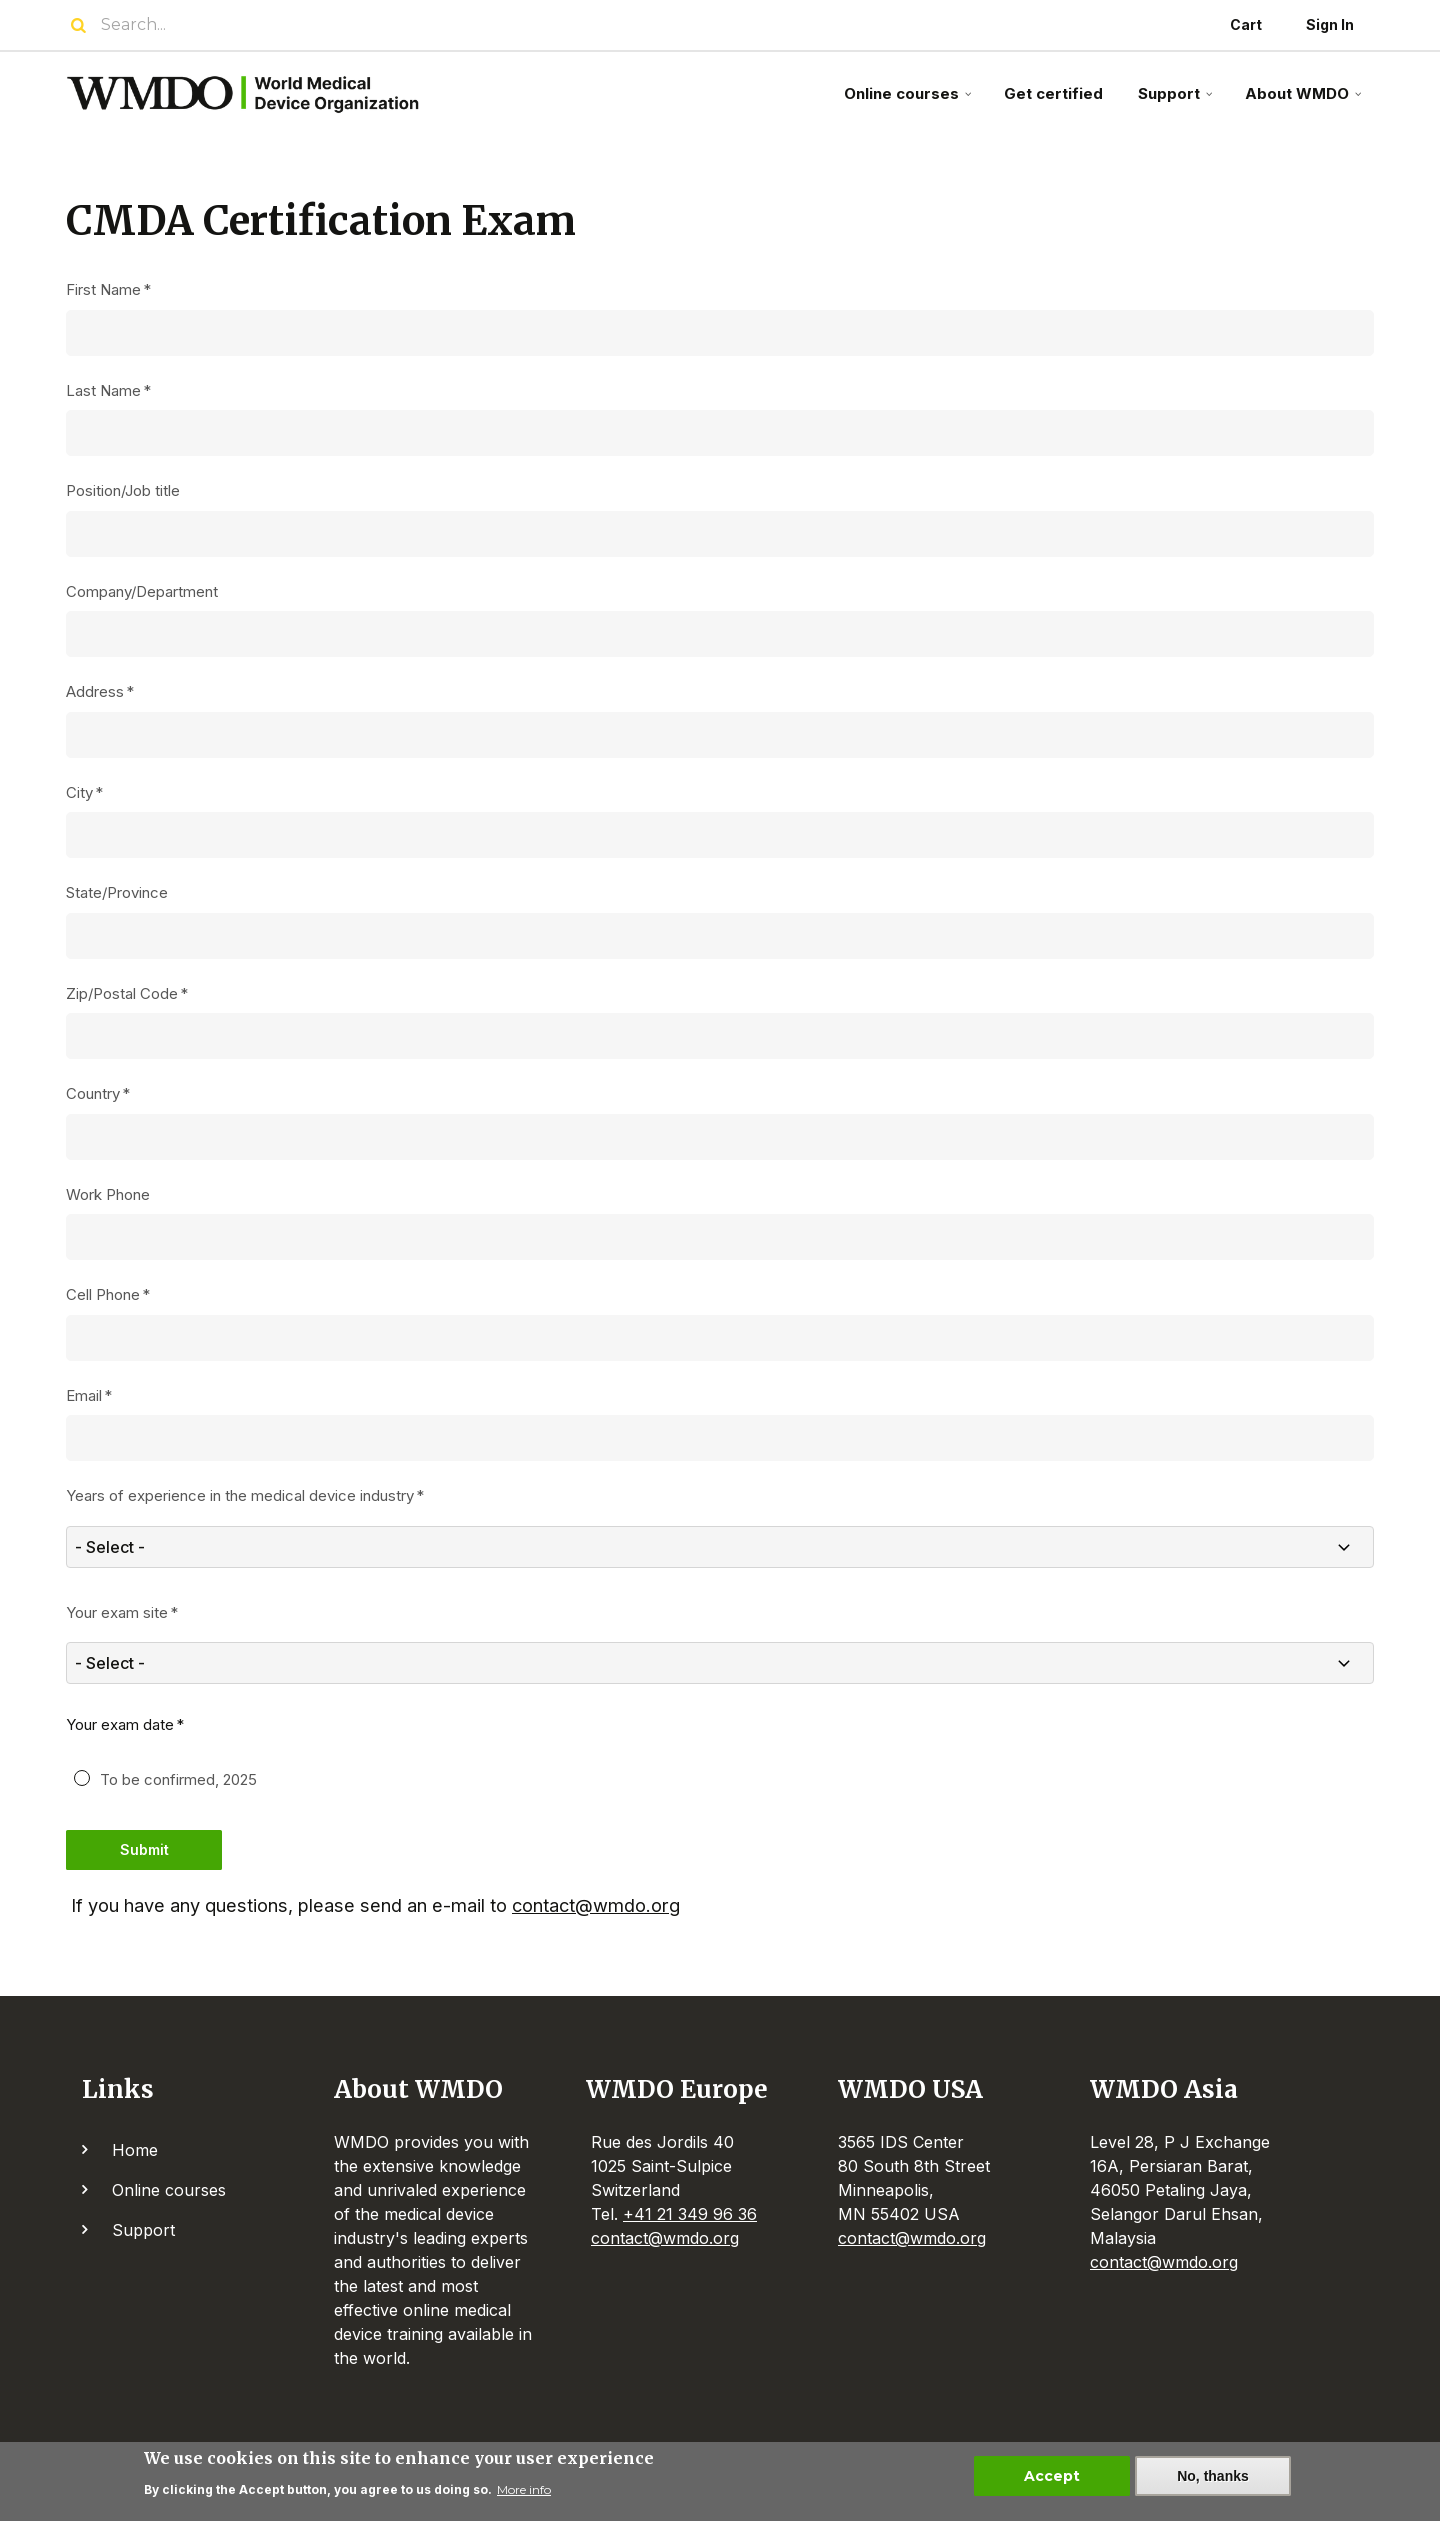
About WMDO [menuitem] (1305, 101)
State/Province (117, 892)
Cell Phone (103, 1294)
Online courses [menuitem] (910, 101)
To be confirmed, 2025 (178, 1779)
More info (524, 2492)
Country (93, 1093)
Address (95, 691)
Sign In (1330, 24)
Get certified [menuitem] (1053, 93)
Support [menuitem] (1177, 101)
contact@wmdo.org (596, 1905)
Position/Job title (123, 490)
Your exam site (117, 1612)
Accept (1052, 2479)
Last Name (103, 390)
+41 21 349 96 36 (690, 2214)
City (79, 792)
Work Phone (108, 1194)
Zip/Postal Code (122, 993)
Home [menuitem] (135, 2150)
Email (84, 1395)
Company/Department (142, 591)
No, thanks (1213, 2479)
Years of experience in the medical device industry (240, 1495)
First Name (103, 289)
